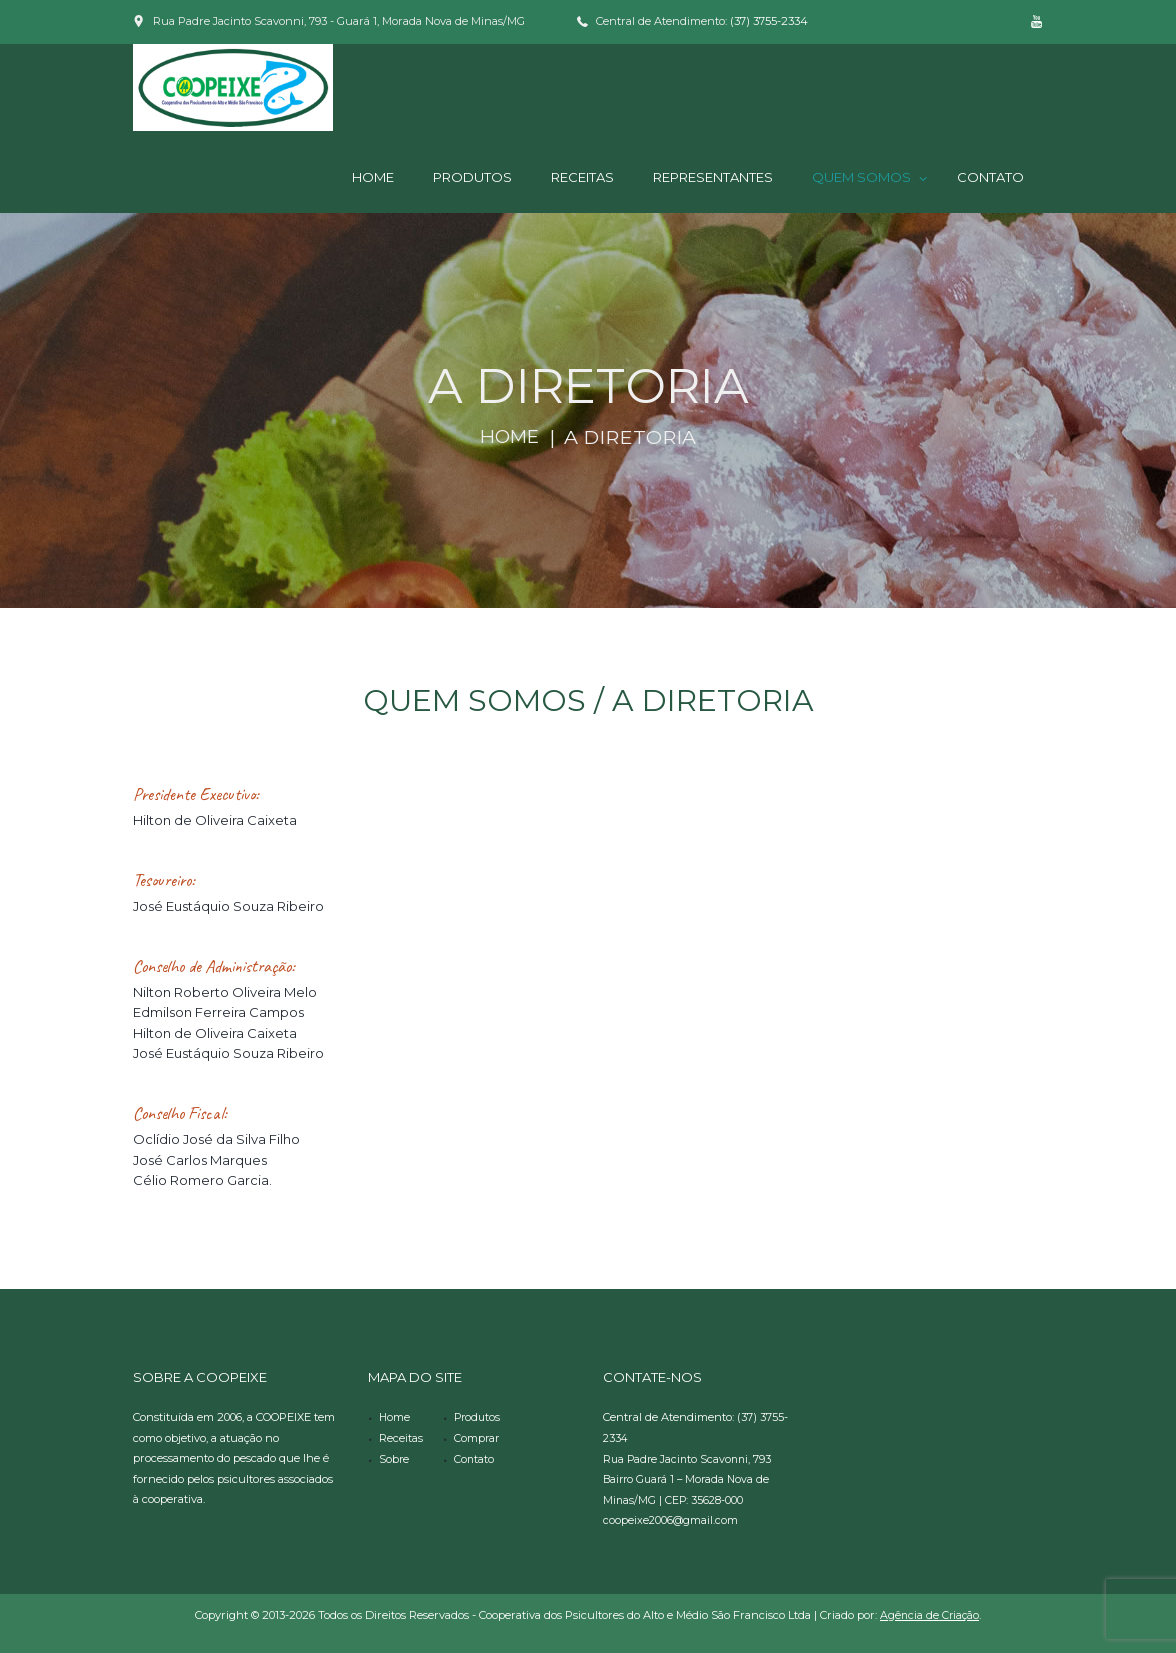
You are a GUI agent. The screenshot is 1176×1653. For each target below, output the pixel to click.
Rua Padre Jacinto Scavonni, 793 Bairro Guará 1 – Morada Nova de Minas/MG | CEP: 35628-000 (690, 1478)
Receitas (401, 1438)
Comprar (477, 1438)
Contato (474, 1458)
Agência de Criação (930, 1614)
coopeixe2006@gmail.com (671, 1519)
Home (509, 437)
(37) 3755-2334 (769, 21)
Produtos (478, 1417)
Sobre (394, 1458)
